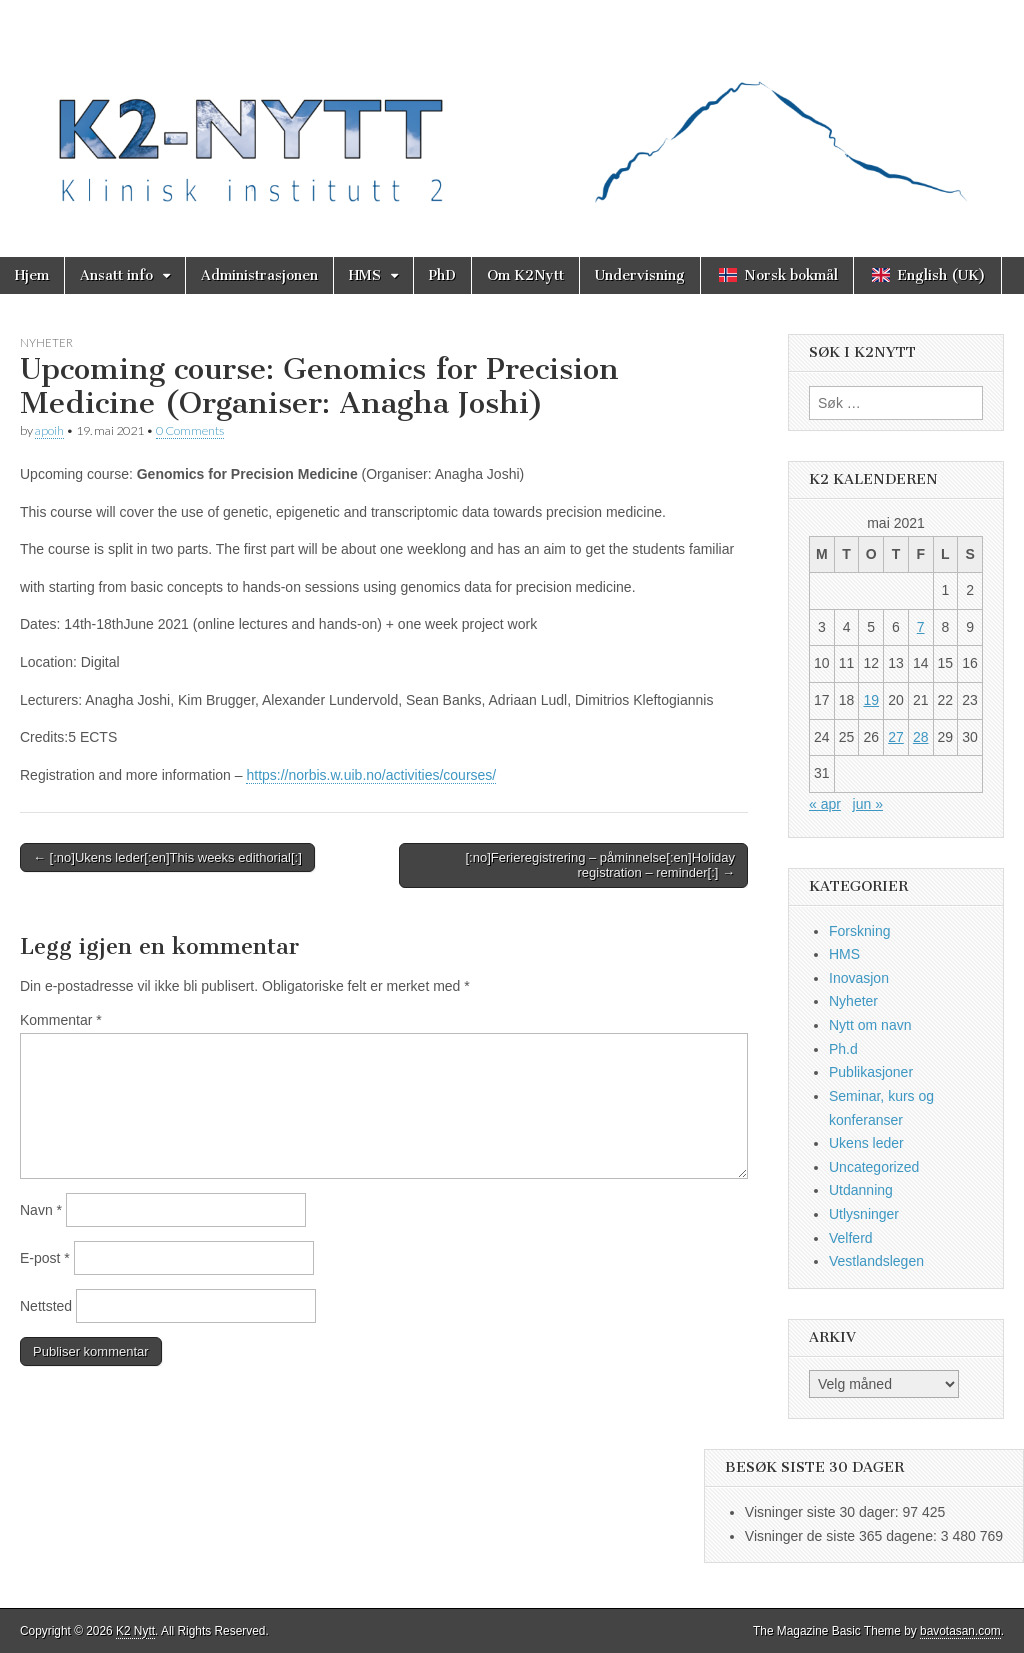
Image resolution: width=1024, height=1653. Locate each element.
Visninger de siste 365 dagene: (843, 1536)
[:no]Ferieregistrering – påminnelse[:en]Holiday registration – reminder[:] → (600, 865)
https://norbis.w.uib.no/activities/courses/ (371, 775)
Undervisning (640, 275)
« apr (825, 804)
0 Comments (190, 430)
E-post (45, 1258)
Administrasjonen (259, 275)
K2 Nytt (135, 1631)
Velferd (851, 1238)
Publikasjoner (871, 1072)
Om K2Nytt (525, 275)
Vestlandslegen (876, 1261)
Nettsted (46, 1306)
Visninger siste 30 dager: (824, 1512)
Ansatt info (116, 275)
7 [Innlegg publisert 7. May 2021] (921, 627)
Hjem (32, 275)
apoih (49, 430)
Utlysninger (864, 1214)
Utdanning (861, 1190)
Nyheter (46, 342)
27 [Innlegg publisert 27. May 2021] (896, 737)
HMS (365, 275)
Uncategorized (874, 1167)
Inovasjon (859, 978)
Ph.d (843, 1049)
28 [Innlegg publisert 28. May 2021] (921, 737)
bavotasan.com (960, 1631)
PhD (442, 275)
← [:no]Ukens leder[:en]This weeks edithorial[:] (167, 857)
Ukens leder (866, 1143)
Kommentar (61, 1020)
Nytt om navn (870, 1025)
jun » (868, 804)
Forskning (859, 931)
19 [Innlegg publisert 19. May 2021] (871, 700)
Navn (41, 1210)
